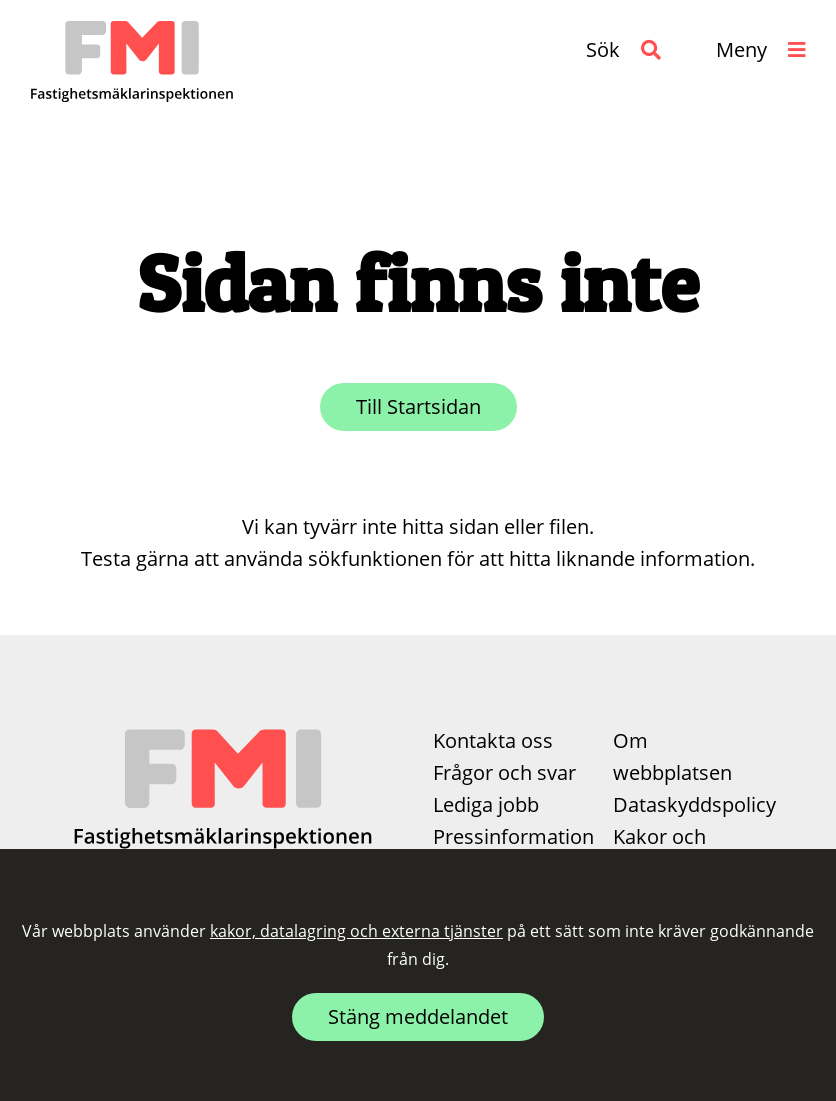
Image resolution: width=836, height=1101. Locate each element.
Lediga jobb (486, 804)
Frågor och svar (504, 772)
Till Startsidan (418, 406)
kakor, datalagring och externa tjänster (356, 931)
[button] (623, 50)
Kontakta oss (493, 740)
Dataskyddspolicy (694, 804)
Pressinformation (513, 836)
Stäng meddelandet (418, 1016)
